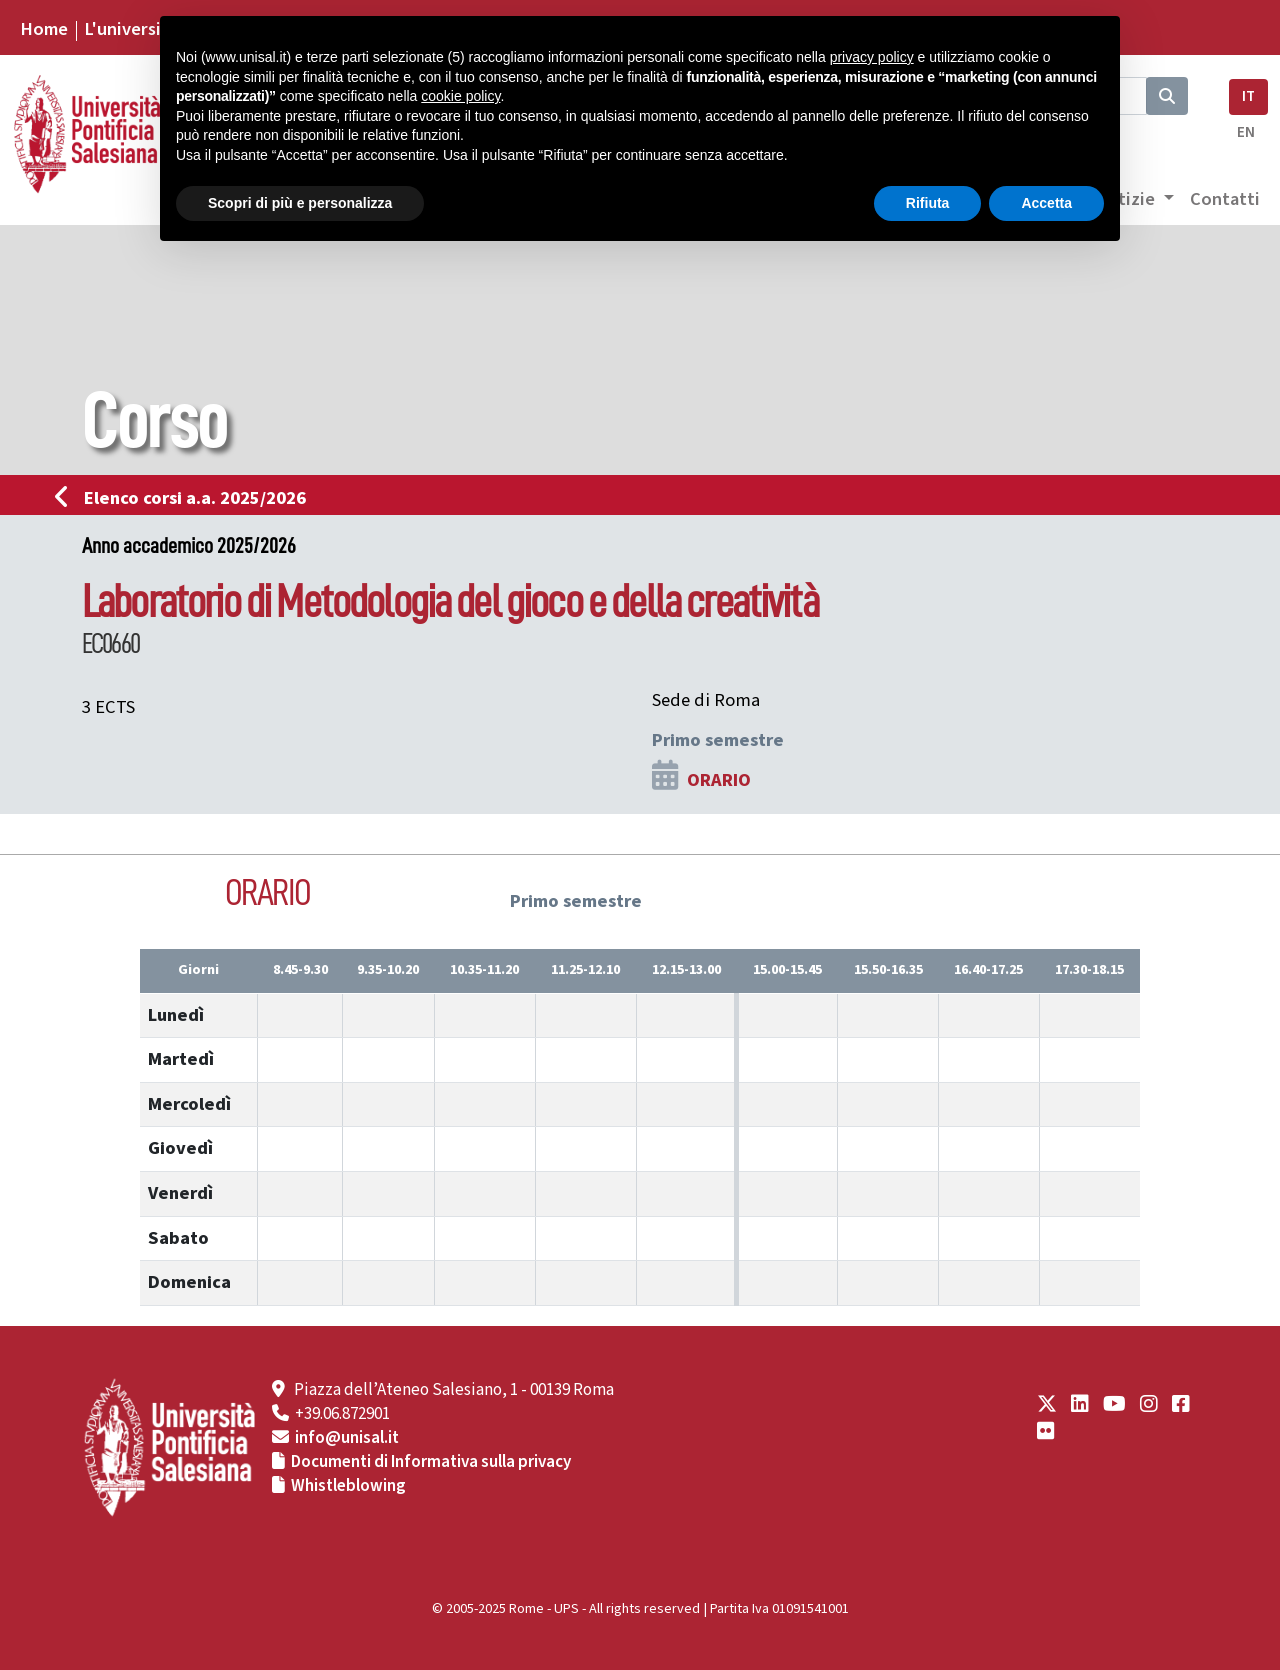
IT (1248, 96)
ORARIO (719, 780)
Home (44, 29)
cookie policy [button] (460, 96)
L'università (131, 29)
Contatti (1225, 199)
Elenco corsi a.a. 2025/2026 (186, 498)
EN (1246, 132)
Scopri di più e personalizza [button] (300, 203)
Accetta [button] (1046, 203)
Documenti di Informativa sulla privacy (431, 1462)
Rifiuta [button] (928, 203)
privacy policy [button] (872, 57)
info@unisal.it (347, 1438)
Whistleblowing (348, 1486)
